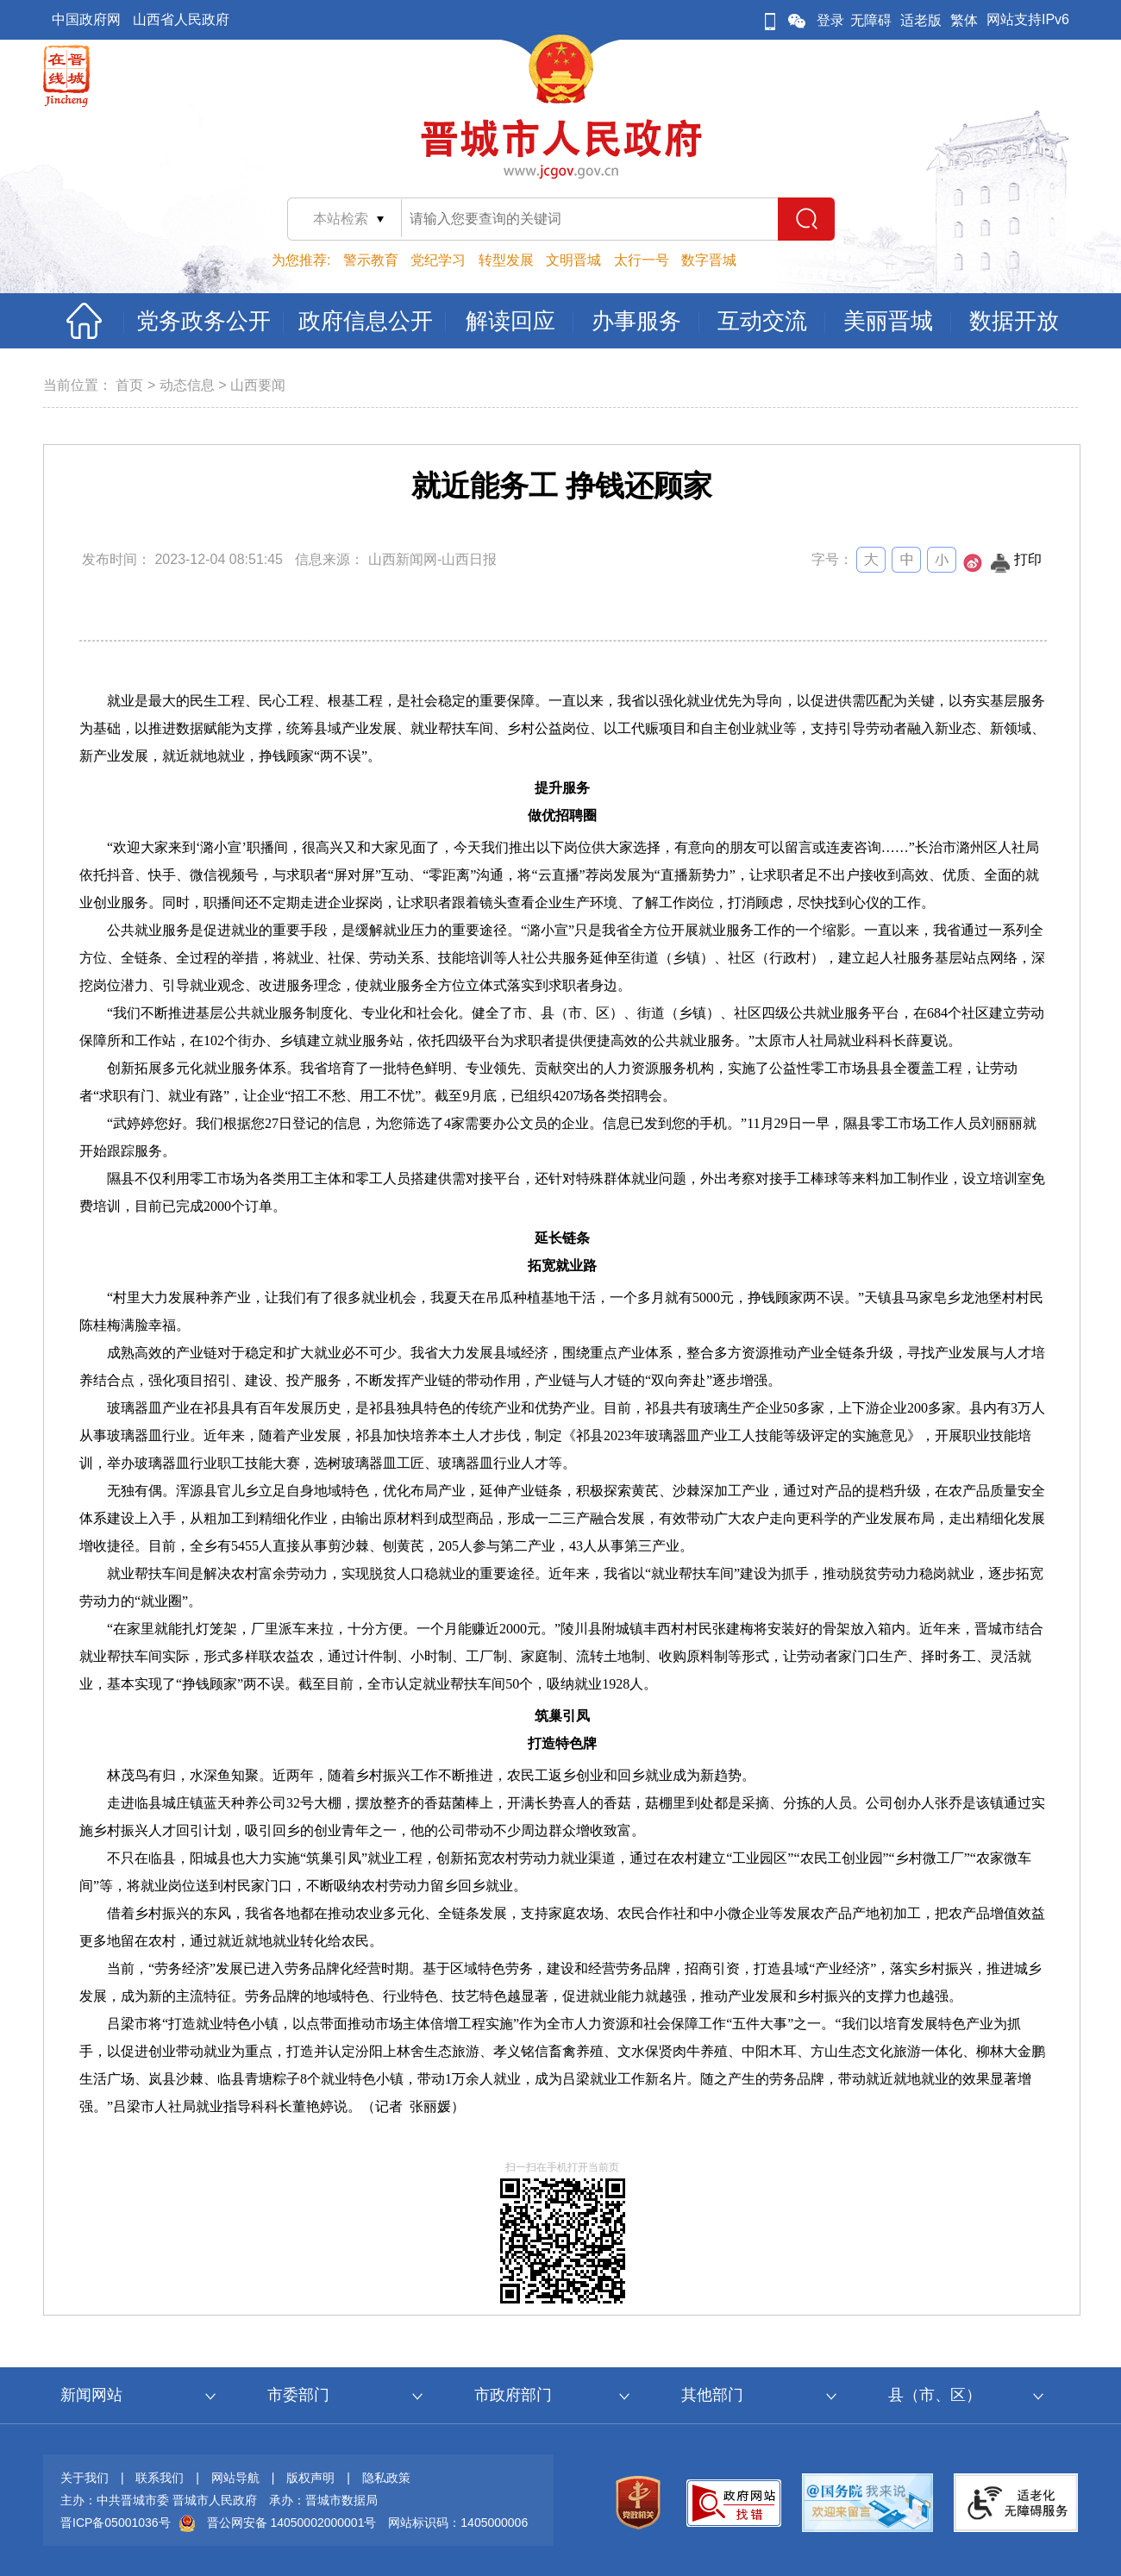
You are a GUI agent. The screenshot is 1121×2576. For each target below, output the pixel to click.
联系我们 (159, 2478)
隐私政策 (386, 2478)
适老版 (921, 20)
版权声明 (310, 2478)
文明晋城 (573, 260)
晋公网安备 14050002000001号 (292, 2522)
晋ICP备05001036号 (115, 2522)
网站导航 (235, 2478)
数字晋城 (708, 260)
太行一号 (641, 260)
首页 (129, 385)
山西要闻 (257, 385)
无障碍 (871, 20)
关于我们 (84, 2478)
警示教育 (370, 260)
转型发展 (506, 260)
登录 (830, 20)
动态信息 (187, 385)
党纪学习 (438, 260)
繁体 (964, 20)
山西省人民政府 (181, 19)
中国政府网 (86, 19)
